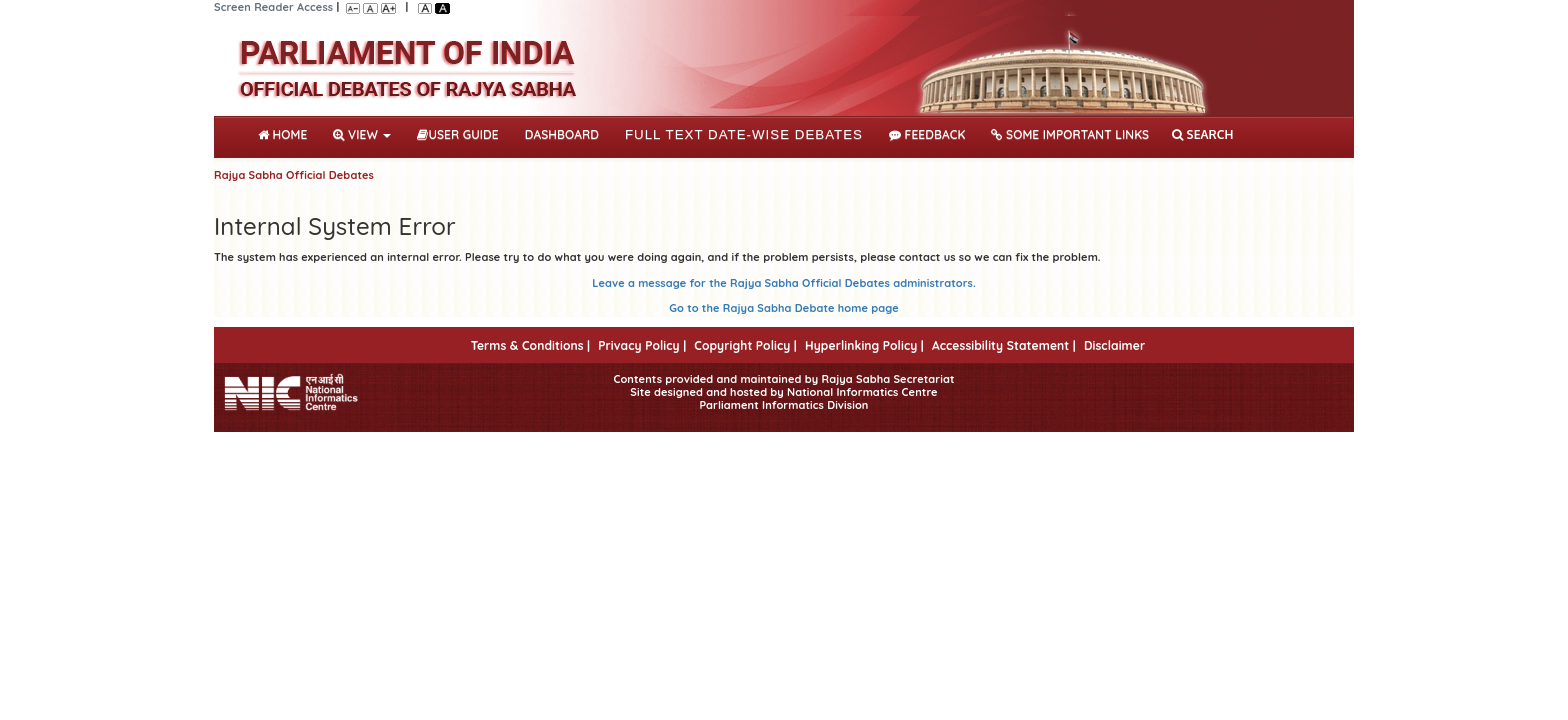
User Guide (457, 134)
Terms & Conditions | (530, 345)
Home (286, 133)
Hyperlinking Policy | (864, 345)
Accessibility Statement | (1004, 345)
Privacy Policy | (642, 345)
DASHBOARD (562, 134)
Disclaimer (1114, 345)
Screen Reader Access (273, 7)
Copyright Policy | (745, 345)
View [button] (362, 134)
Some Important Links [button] (1070, 134)
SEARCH (1202, 134)
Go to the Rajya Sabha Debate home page (784, 308)
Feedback (927, 134)
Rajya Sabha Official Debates (294, 175)
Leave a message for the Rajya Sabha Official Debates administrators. (784, 283)
